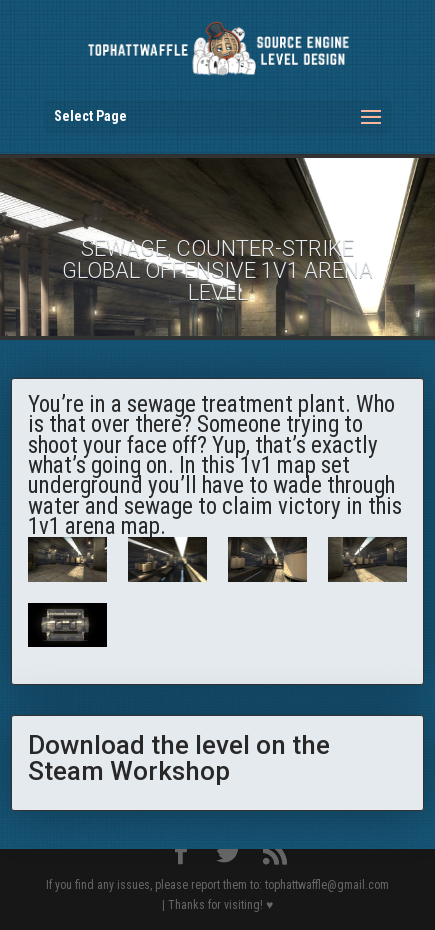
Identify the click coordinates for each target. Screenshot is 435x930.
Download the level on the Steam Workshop (179, 758)
